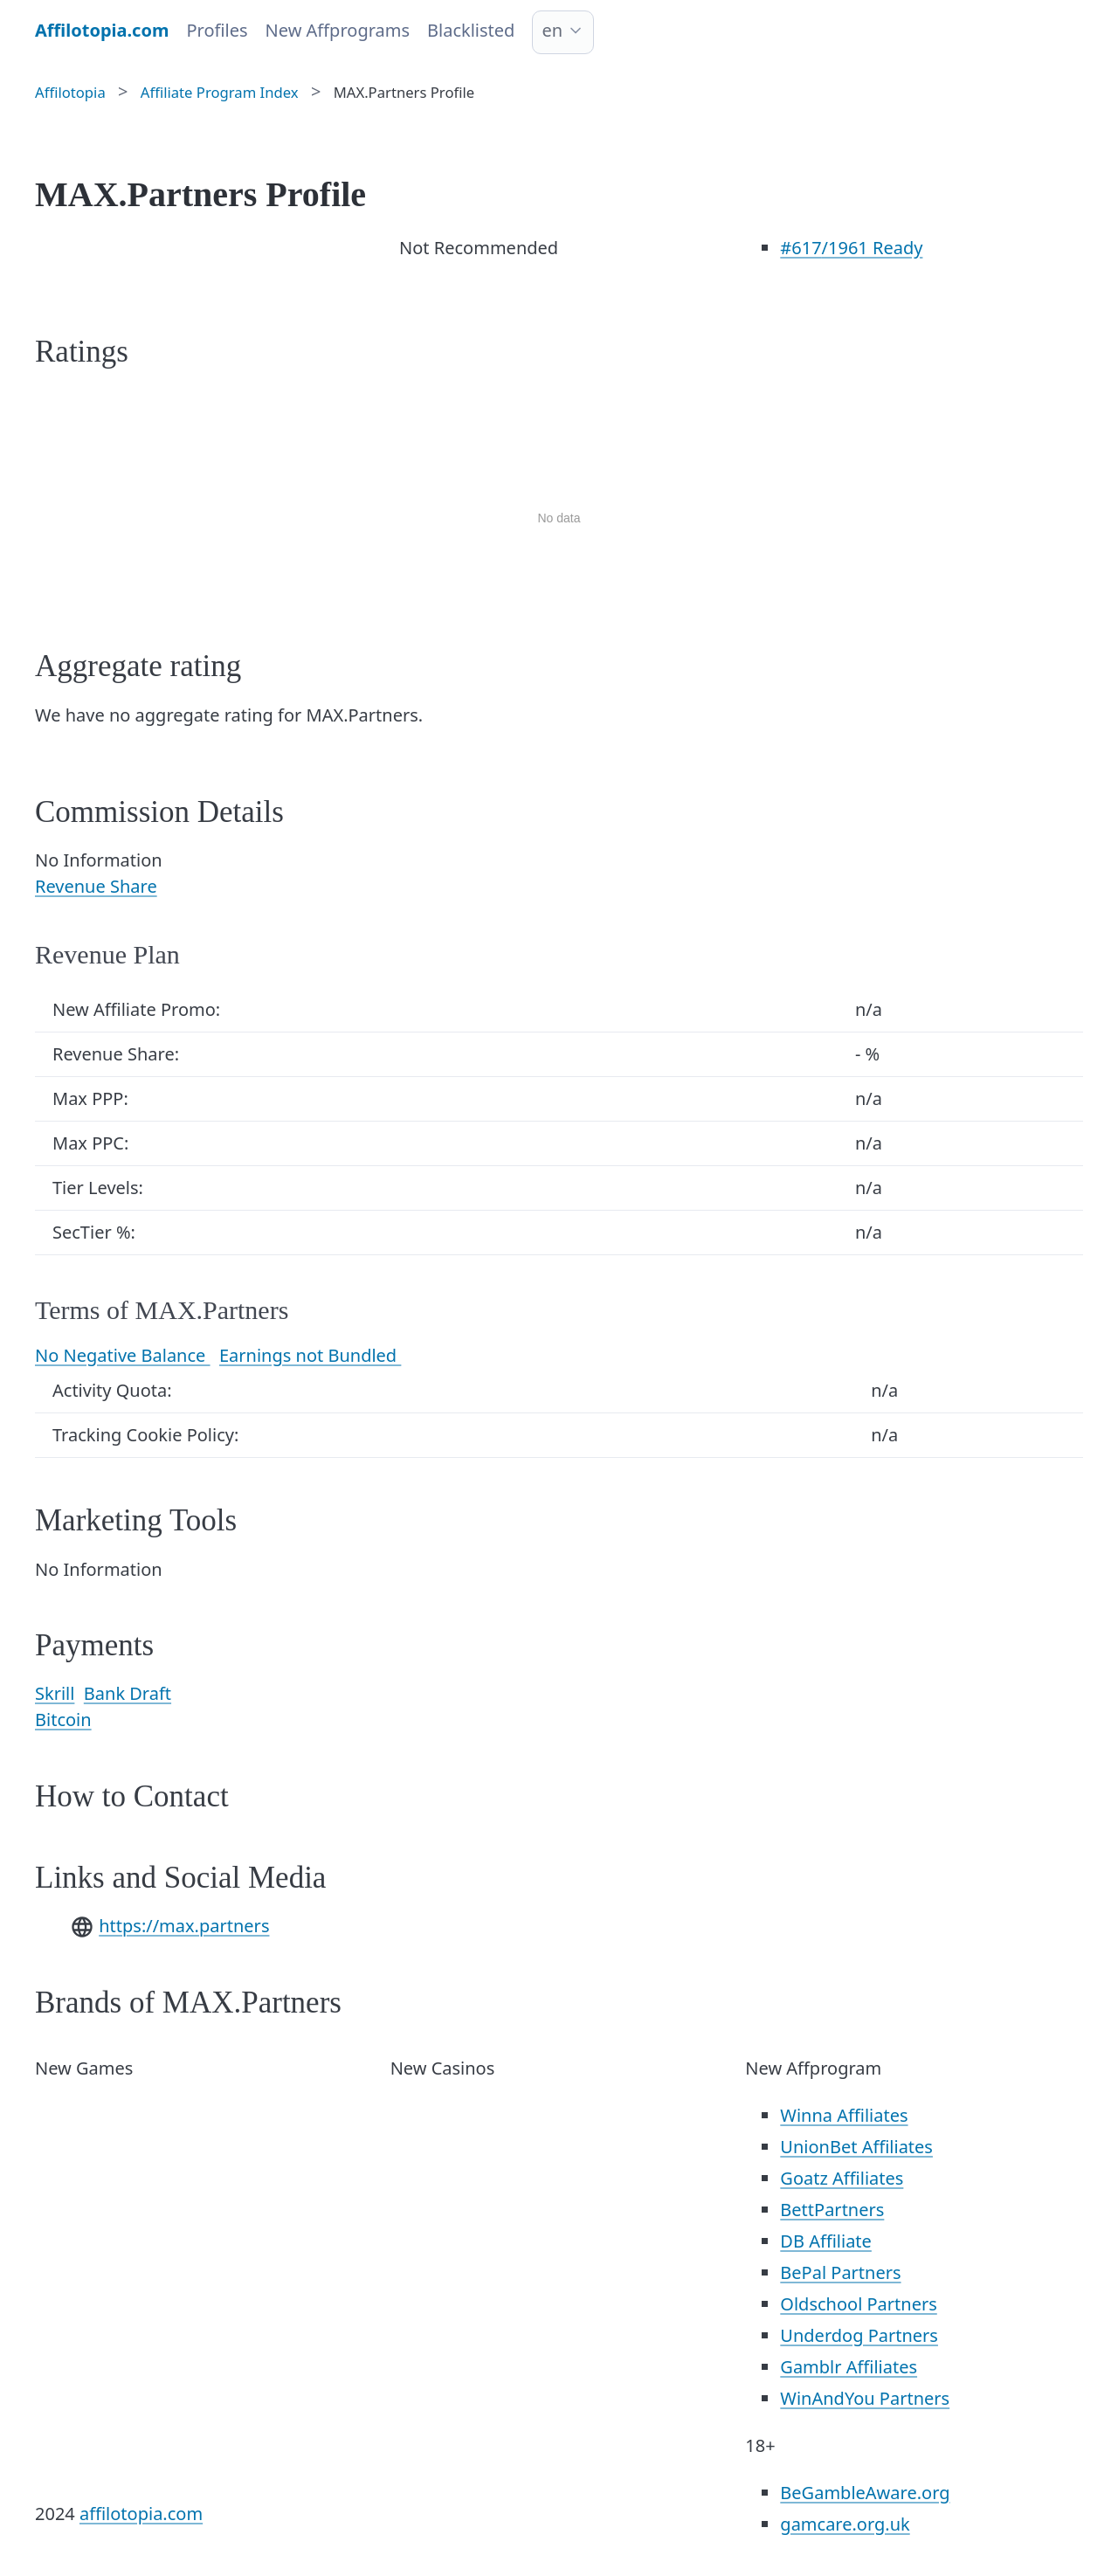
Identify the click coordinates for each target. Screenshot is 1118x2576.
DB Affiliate (826, 2241)
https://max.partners (184, 1925)
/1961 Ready (851, 247)
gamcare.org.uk (844, 2524)
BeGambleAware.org (864, 2492)
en (552, 30)
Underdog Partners (859, 2335)
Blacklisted (470, 30)
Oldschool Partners (858, 2304)
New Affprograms (338, 30)
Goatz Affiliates (841, 2178)
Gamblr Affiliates (848, 2367)
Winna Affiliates (844, 2115)
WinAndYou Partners (864, 2398)
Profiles (216, 30)
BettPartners (832, 2209)
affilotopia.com (141, 2513)
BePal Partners (840, 2272)
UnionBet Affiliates (856, 2146)
